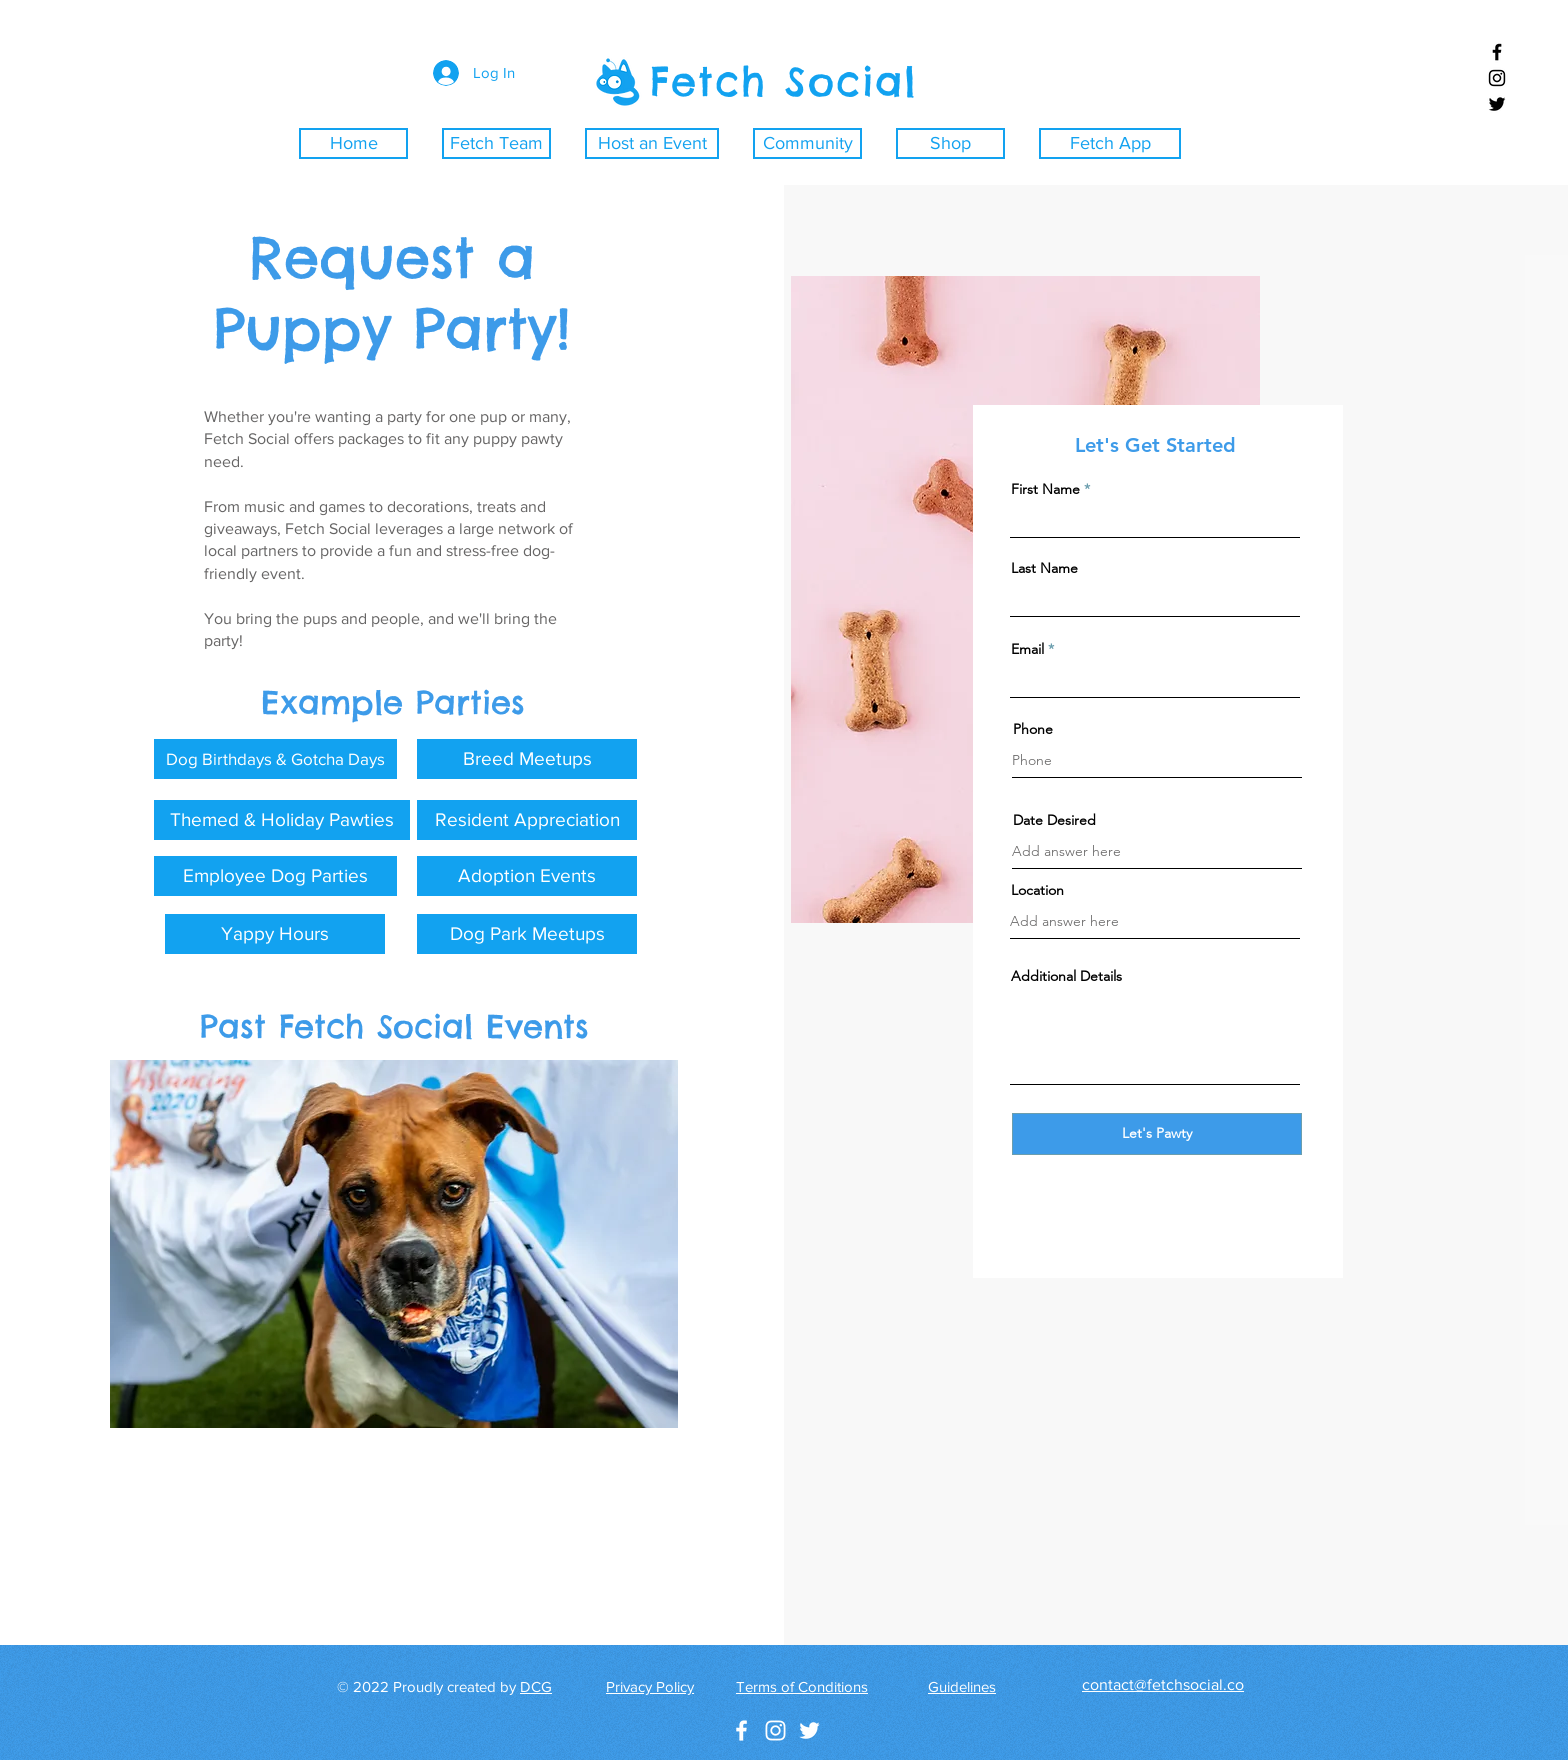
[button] (275, 759)
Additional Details (1066, 976)
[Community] (807, 143)
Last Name (1044, 568)
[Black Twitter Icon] (1497, 104)
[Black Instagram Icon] (1497, 78)
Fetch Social (784, 81)
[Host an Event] (652, 143)
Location (1037, 890)
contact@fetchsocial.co (1163, 1684)
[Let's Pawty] (1157, 1134)
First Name (1045, 489)
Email (1027, 649)
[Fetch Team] (496, 143)
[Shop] (950, 143)
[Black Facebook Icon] (1497, 52)
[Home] (353, 143)
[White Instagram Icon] (775, 1730)
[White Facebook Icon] (741, 1730)
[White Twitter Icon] (809, 1730)
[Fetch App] (1110, 143)
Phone (1033, 729)
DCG (536, 1686)
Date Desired (1054, 820)
